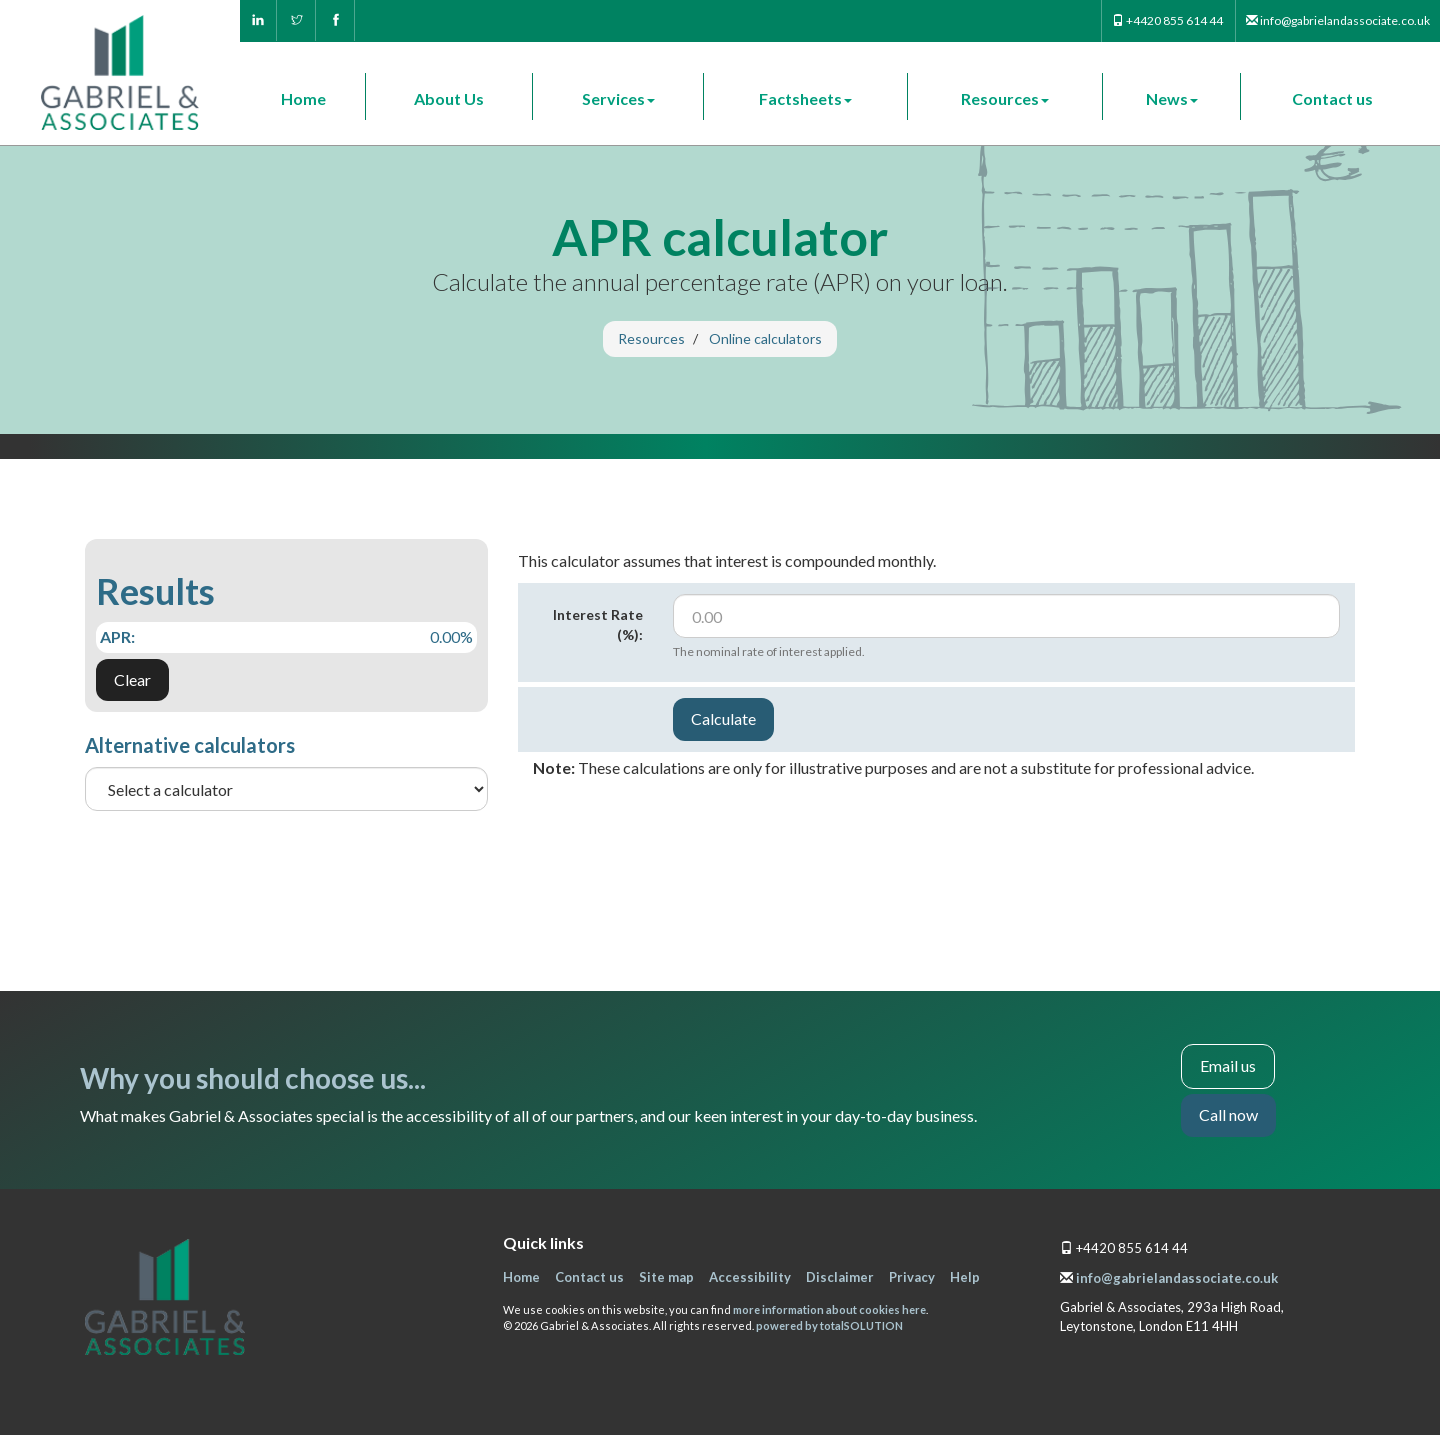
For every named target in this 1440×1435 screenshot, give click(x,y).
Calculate (723, 718)
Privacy (912, 1277)
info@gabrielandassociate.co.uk (1177, 1278)
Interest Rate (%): (598, 624)
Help (965, 1277)
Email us (1228, 1065)
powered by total (829, 1325)
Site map (666, 1277)
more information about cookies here (829, 1309)
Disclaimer (840, 1277)
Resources (1005, 98)
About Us (449, 98)
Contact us (1332, 98)
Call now (1228, 1114)
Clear (132, 679)
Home (303, 98)
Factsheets (805, 98)
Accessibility (750, 1277)
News (1172, 98)
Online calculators (765, 338)
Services (618, 98)
